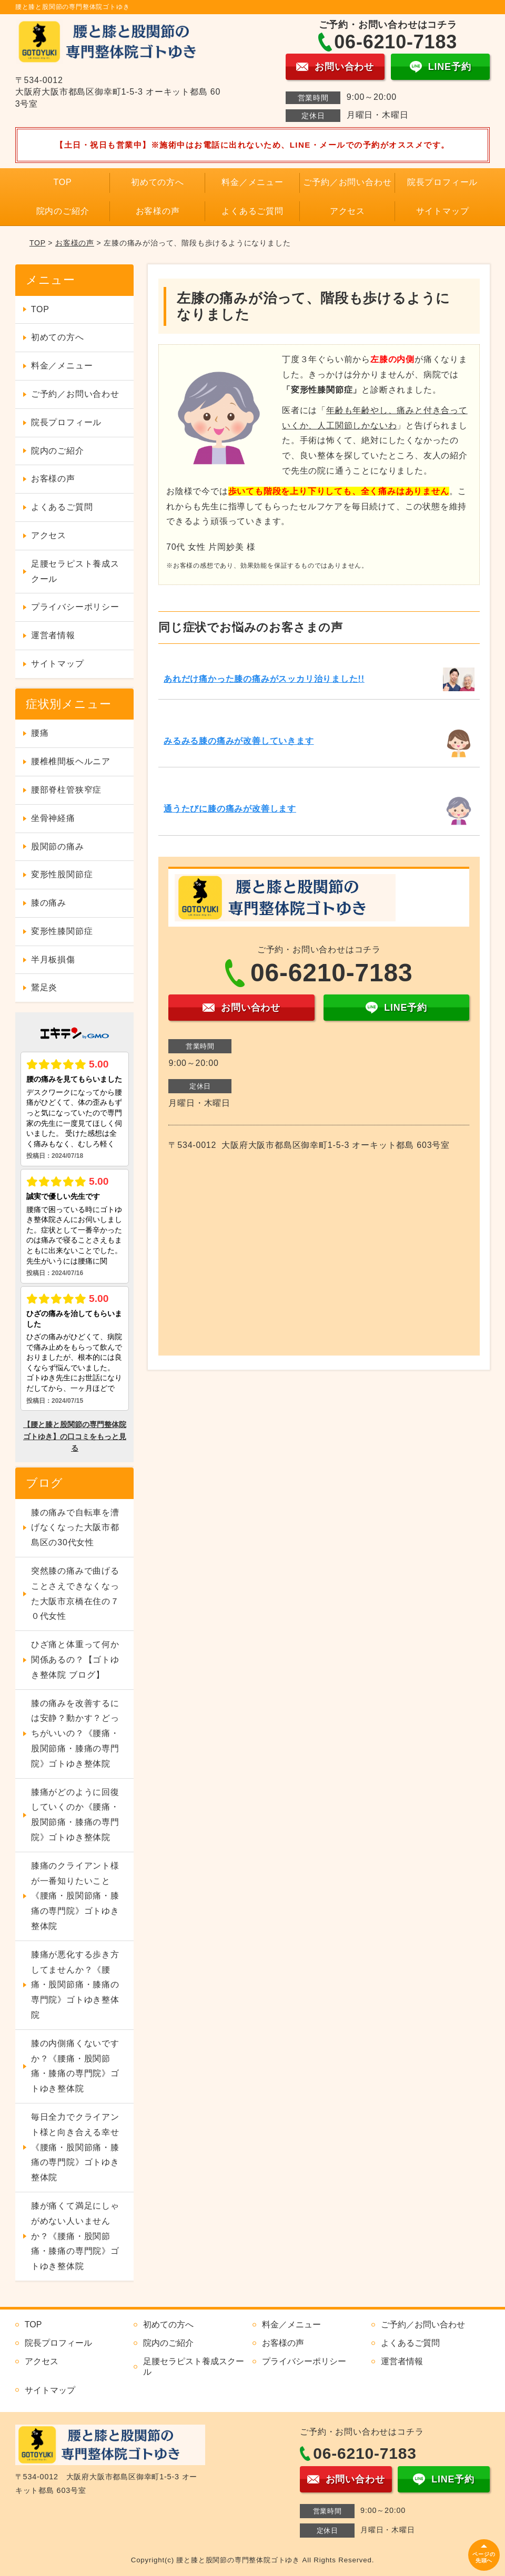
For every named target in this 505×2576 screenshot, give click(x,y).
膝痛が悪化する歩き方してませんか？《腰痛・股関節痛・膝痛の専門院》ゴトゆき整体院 (75, 1984)
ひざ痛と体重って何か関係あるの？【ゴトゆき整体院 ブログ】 (75, 1659)
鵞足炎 (44, 987)
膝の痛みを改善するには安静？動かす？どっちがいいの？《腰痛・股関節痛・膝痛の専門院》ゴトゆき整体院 (75, 1733)
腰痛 (40, 732)
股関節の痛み (57, 846)
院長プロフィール (442, 182)
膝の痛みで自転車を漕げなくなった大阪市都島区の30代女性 (75, 1527)
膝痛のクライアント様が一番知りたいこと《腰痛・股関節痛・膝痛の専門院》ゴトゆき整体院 (75, 1896)
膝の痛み (48, 902)
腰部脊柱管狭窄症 (66, 789)
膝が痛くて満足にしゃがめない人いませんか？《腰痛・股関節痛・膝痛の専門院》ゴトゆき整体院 (75, 2236)
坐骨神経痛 (53, 818)
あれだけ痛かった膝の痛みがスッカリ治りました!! (264, 678)
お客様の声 (158, 211)
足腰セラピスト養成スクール (75, 571)
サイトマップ (442, 211)
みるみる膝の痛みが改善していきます (239, 740)
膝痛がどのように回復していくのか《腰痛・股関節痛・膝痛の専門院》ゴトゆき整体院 (75, 1815)
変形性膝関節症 (62, 931)
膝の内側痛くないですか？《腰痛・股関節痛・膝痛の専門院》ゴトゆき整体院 (75, 2066)
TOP (63, 182)
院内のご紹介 (62, 211)
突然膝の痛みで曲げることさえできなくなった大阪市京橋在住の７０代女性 (75, 1593)
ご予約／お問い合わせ (347, 182)
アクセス (347, 211)
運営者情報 (53, 635)
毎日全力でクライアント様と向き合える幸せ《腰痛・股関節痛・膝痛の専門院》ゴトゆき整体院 (75, 2147)
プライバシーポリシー (75, 606)
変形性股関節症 (62, 874)
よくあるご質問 (252, 211)
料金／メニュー (252, 182)
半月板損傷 (53, 959)
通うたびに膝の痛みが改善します (230, 808)
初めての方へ (157, 182)
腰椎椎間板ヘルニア (70, 761)
